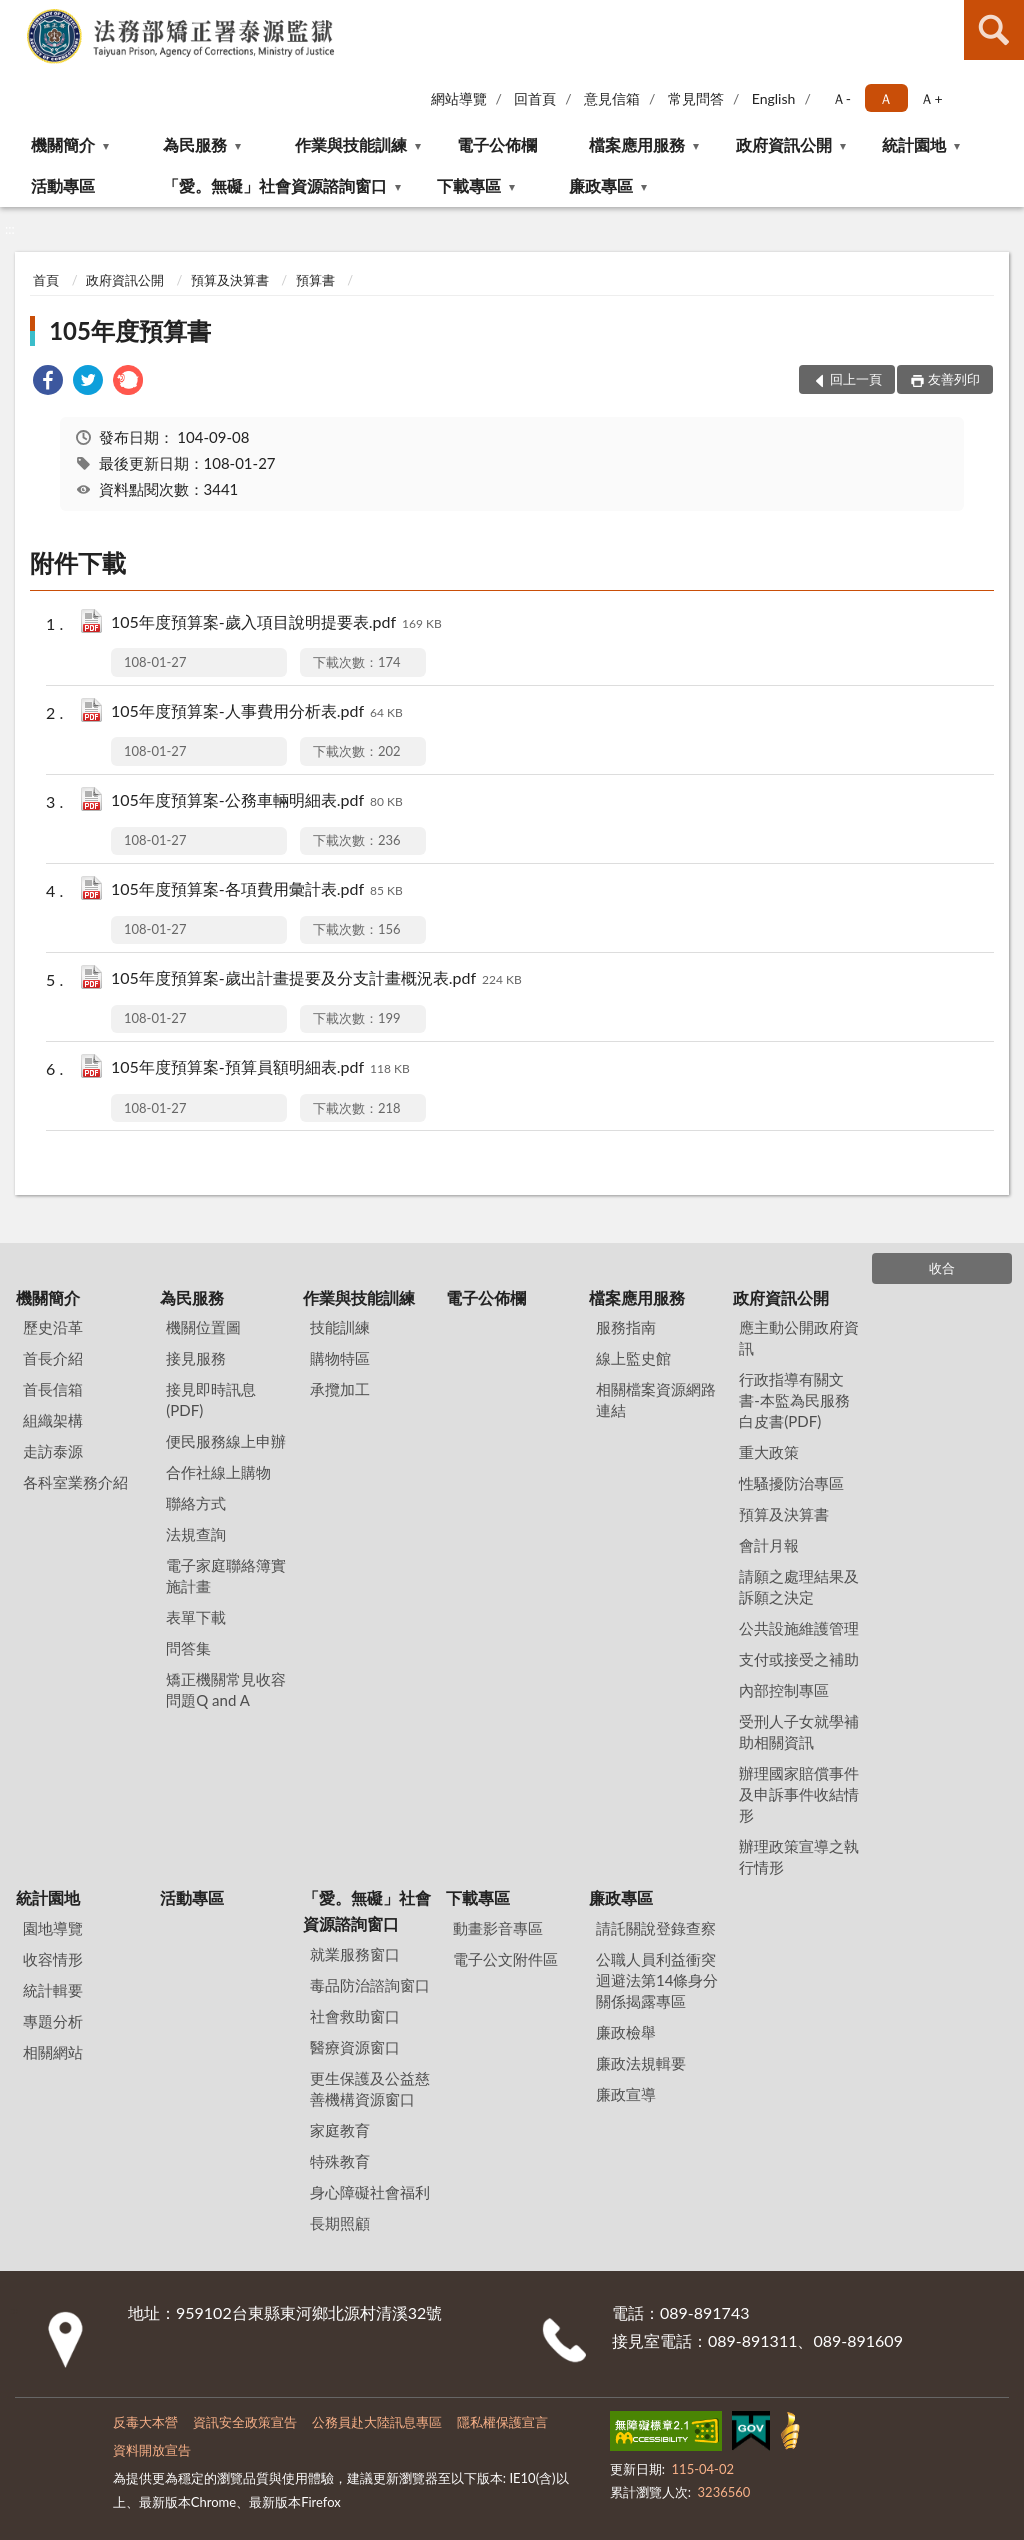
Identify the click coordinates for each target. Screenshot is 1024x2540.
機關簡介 (63, 144)
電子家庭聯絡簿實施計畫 (226, 1575)
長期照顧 (340, 2223)
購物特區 (340, 1358)
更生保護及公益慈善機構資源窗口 (370, 2088)
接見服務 (196, 1358)
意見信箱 (612, 98)
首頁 (46, 280)
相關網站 (53, 2052)
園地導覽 (53, 1928)
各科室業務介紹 (75, 1482)
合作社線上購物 (218, 1472)
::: (16, 15)
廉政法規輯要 (641, 2063)
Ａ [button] (886, 98)
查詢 (994, 30)
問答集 (188, 1648)
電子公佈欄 (497, 144)
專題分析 (53, 2021)
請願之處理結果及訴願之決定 (799, 1586)
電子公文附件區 (505, 1959)
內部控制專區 (784, 1690)
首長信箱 (53, 1389)
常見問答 (696, 98)
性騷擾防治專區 (791, 1483)
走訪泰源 (53, 1451)
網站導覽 (459, 98)
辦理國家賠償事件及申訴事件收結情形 (799, 1794)
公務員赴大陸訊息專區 (377, 2422)
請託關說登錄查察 (656, 1928)
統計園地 (914, 144)
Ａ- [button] (841, 98)
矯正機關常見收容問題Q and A (226, 1689)
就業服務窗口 (355, 1954)
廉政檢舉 (626, 2032)
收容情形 (53, 1959)
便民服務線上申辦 (226, 1441)
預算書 (315, 280)
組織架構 (53, 1420)
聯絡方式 (196, 1503)
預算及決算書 (230, 280)
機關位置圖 (203, 1327)
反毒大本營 (145, 2422)
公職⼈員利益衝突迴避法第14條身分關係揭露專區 (657, 1980)
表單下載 (196, 1617)
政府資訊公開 (784, 144)
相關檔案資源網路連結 (656, 1399)
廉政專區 (601, 185)
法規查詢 (196, 1534)
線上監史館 (633, 1358)
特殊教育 (340, 2161)
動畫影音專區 (498, 1928)
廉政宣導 (626, 2094)
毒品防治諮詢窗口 (370, 1985)
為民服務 (195, 144)
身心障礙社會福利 (370, 2192)
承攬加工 (340, 1389)
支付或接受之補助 (799, 1659)
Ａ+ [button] (931, 98)
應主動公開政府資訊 (799, 1337)
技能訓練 (340, 1327)
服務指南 (626, 1327)
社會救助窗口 (355, 2016)
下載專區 (469, 185)
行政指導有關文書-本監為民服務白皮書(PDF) (794, 1400)
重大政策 (769, 1452)
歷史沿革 (53, 1327)
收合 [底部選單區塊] (942, 1268)
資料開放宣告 (152, 2450)
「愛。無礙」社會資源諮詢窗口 (275, 185)
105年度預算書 (130, 330)
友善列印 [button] (954, 379)
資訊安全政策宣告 (245, 2422)
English (774, 98)
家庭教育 (340, 2130)
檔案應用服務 (637, 144)
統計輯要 (53, 1990)
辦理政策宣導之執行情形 (799, 1856)
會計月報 (769, 1545)
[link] (48, 382)
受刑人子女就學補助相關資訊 (799, 1731)
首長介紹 (53, 1358)
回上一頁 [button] (856, 379)
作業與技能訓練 (351, 144)
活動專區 (63, 185)
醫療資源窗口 (355, 2047)
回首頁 (535, 98)
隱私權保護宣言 (502, 2422)
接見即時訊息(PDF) (211, 1399)
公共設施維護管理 (799, 1628)
